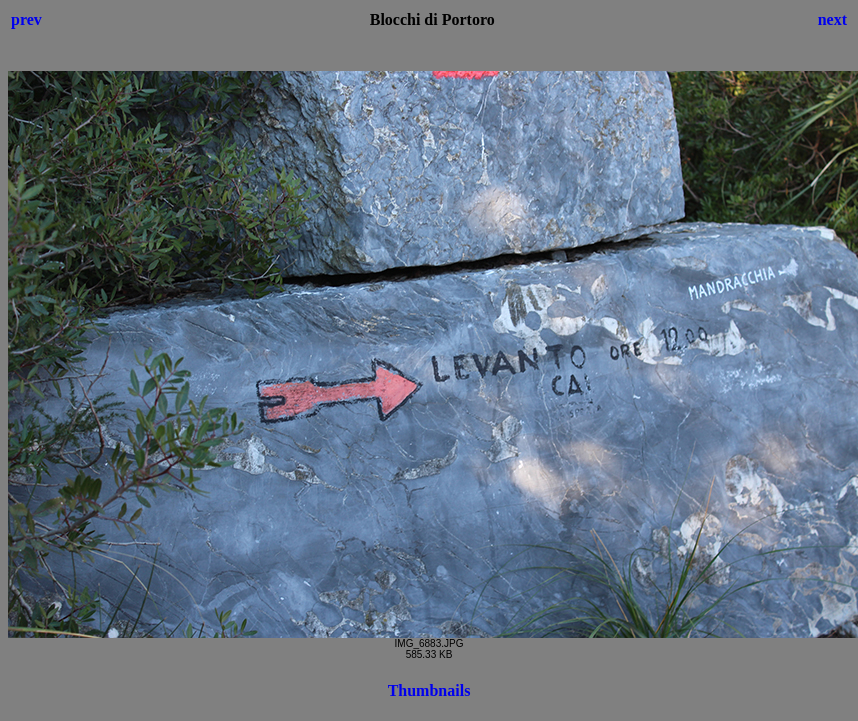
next (832, 19)
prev (26, 19)
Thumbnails (429, 690)
